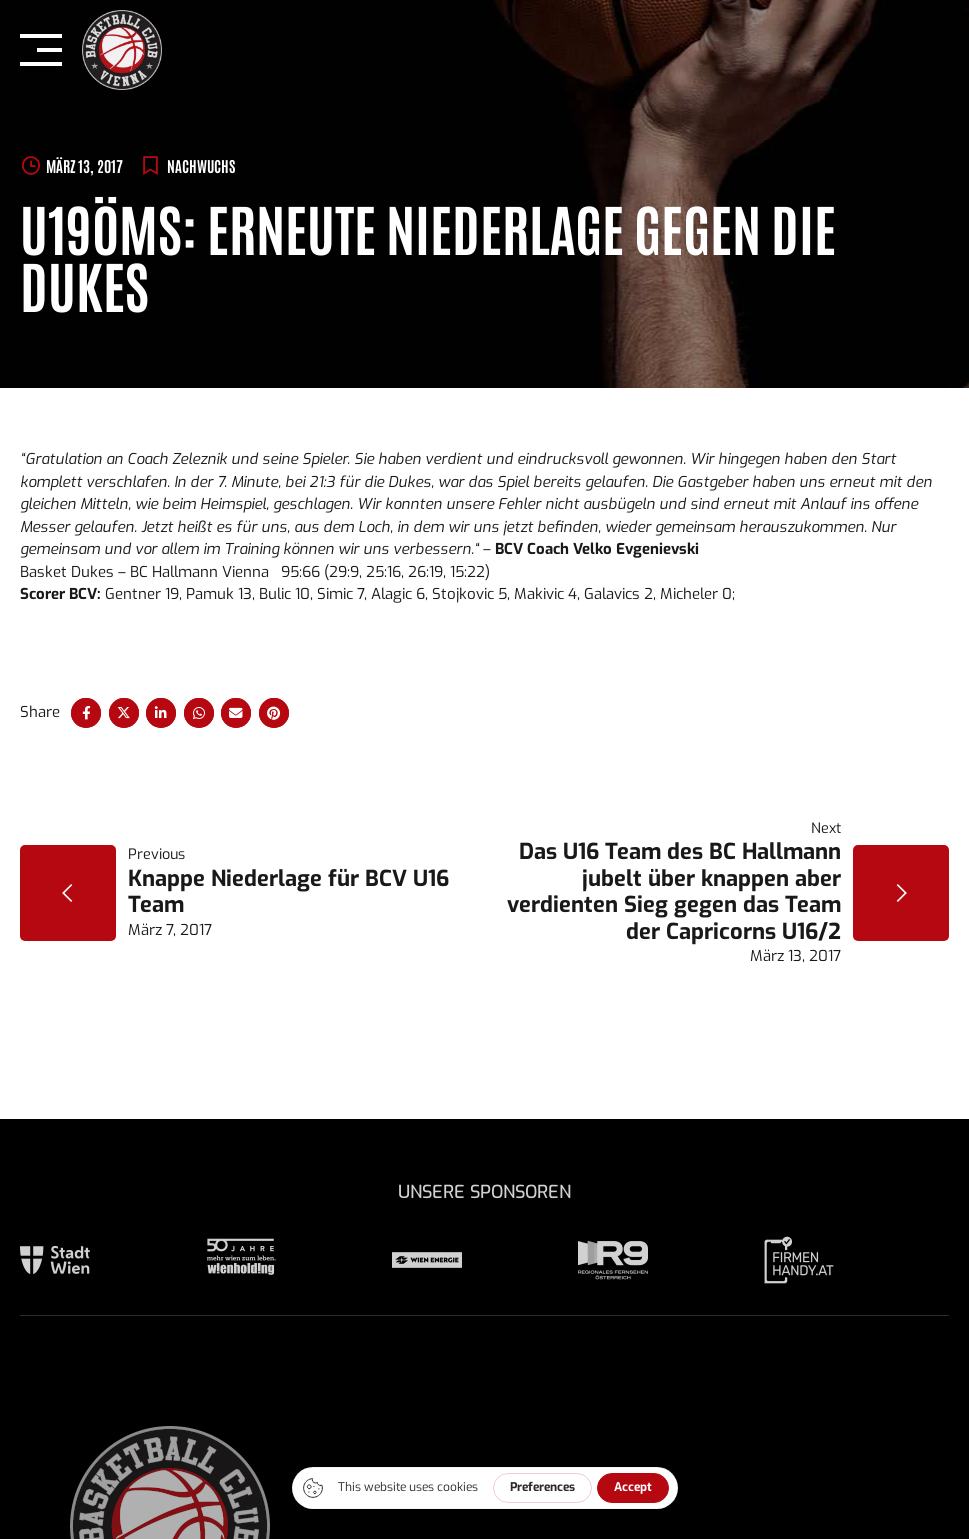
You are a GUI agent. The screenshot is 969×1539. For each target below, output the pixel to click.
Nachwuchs (201, 165)
